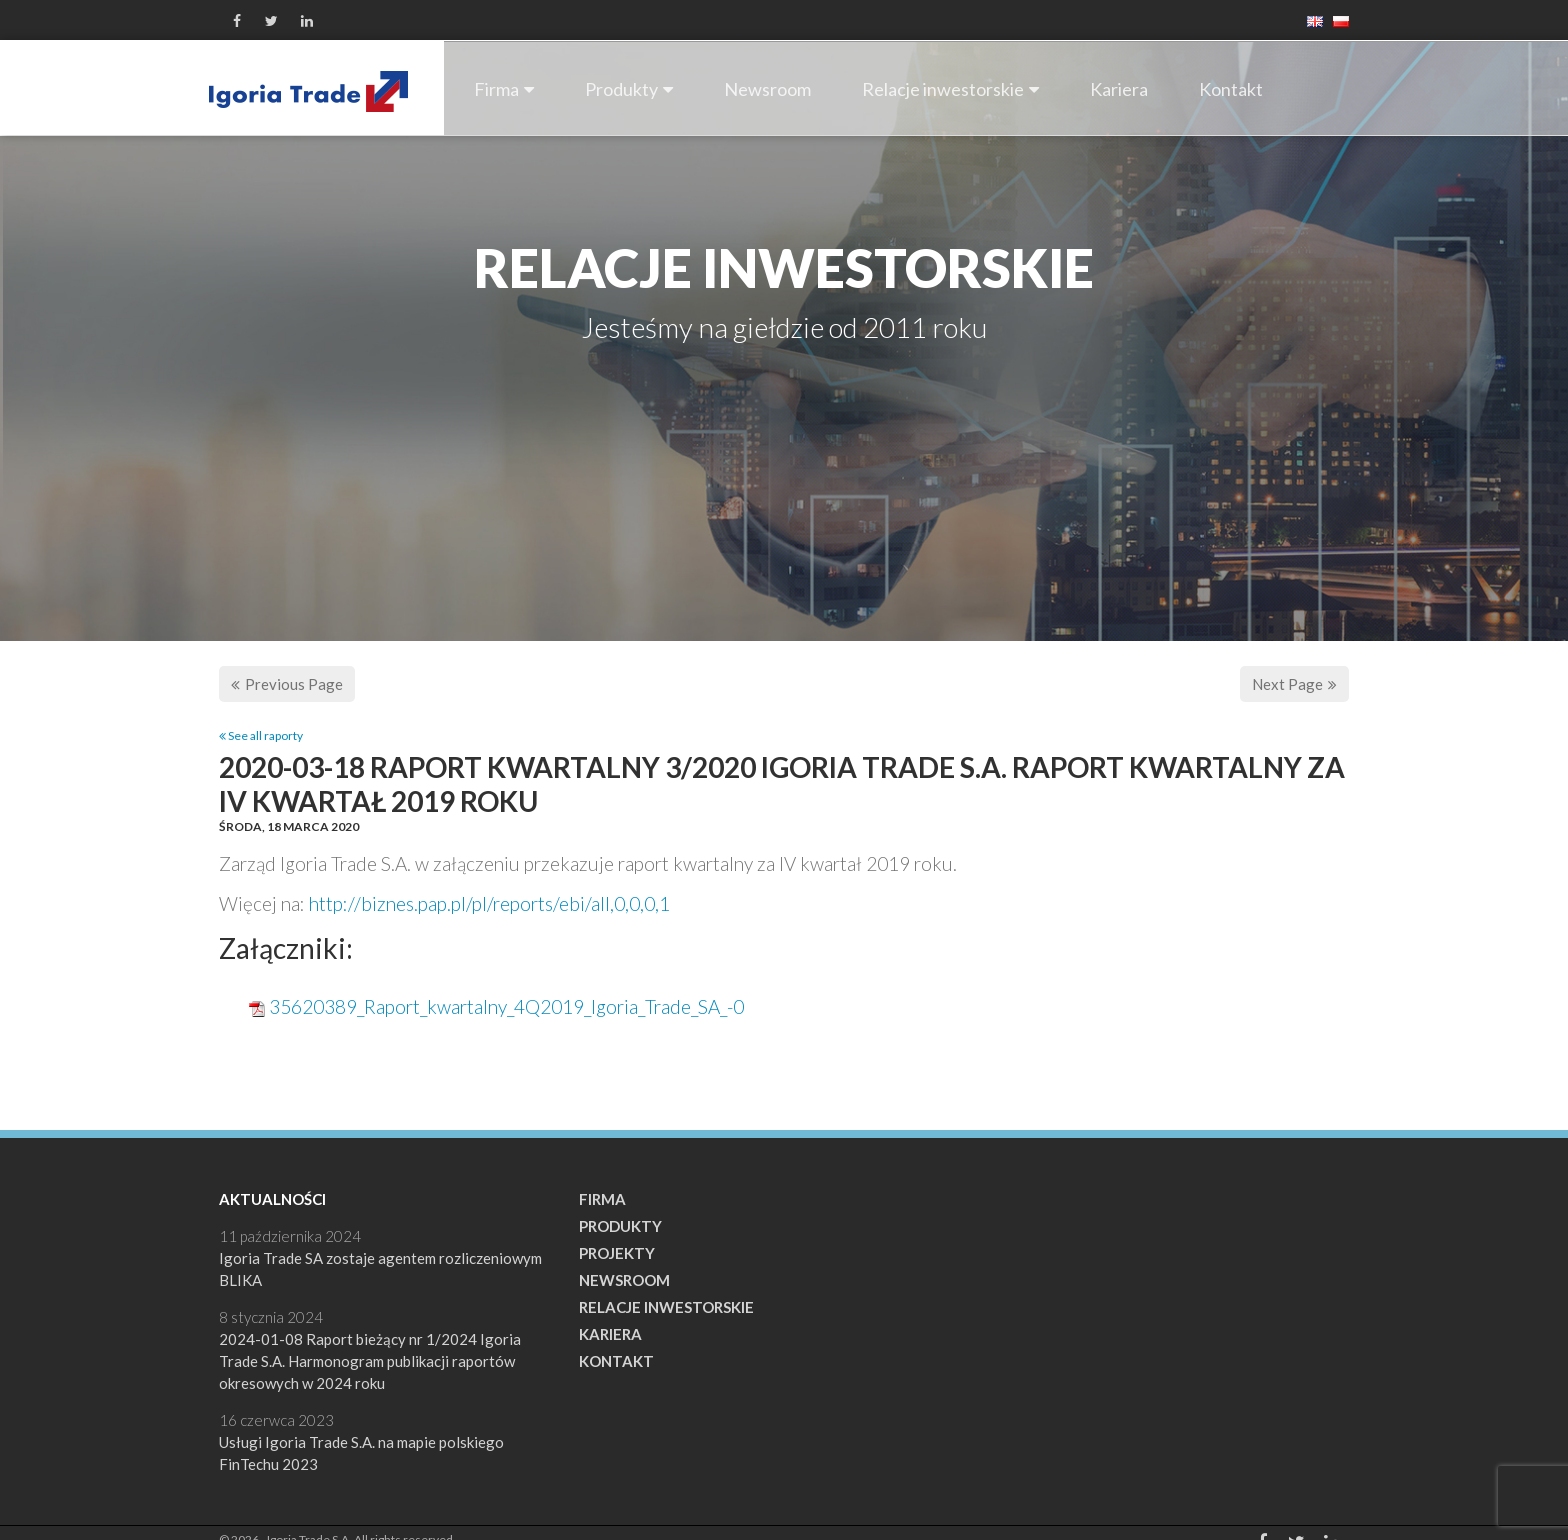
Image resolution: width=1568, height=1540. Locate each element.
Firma (504, 89)
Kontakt (1231, 89)
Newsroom (767, 89)
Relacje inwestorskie (950, 89)
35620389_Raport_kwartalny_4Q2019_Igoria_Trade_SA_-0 (506, 1006)
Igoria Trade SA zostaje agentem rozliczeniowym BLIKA (380, 1269)
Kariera (1119, 89)
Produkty (629, 89)
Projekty (617, 1253)
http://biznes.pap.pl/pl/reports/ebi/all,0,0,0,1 (489, 903)
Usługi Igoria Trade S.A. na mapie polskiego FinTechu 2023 (361, 1453)
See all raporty (261, 735)
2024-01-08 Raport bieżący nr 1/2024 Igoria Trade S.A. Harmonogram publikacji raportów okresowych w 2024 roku (370, 1361)
